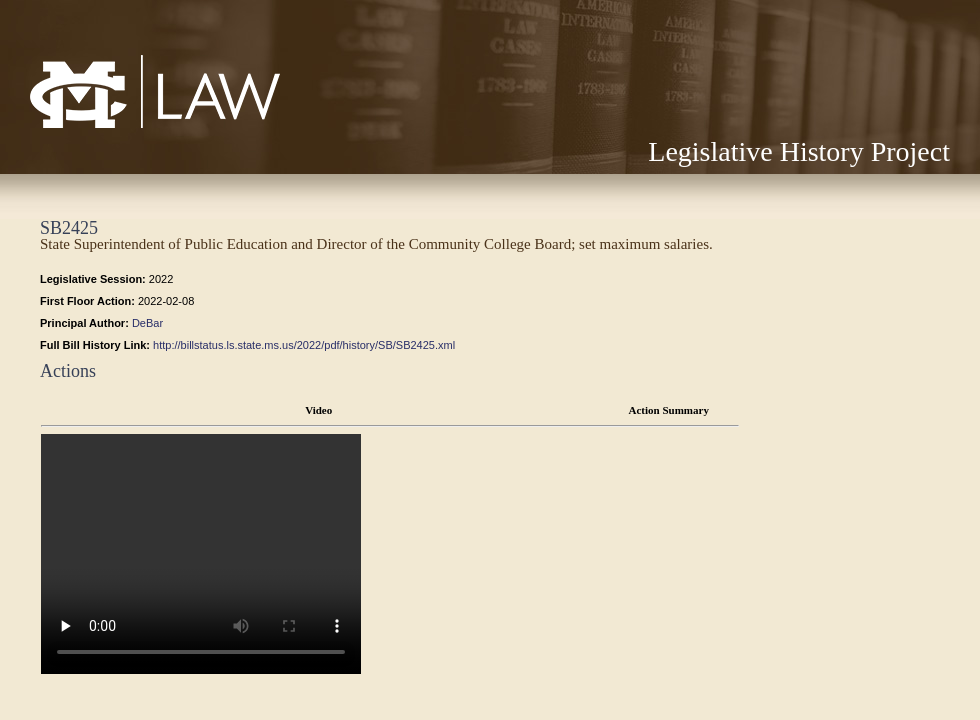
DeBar (147, 323)
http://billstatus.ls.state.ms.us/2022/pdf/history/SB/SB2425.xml (304, 345)
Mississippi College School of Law (113, 127)
